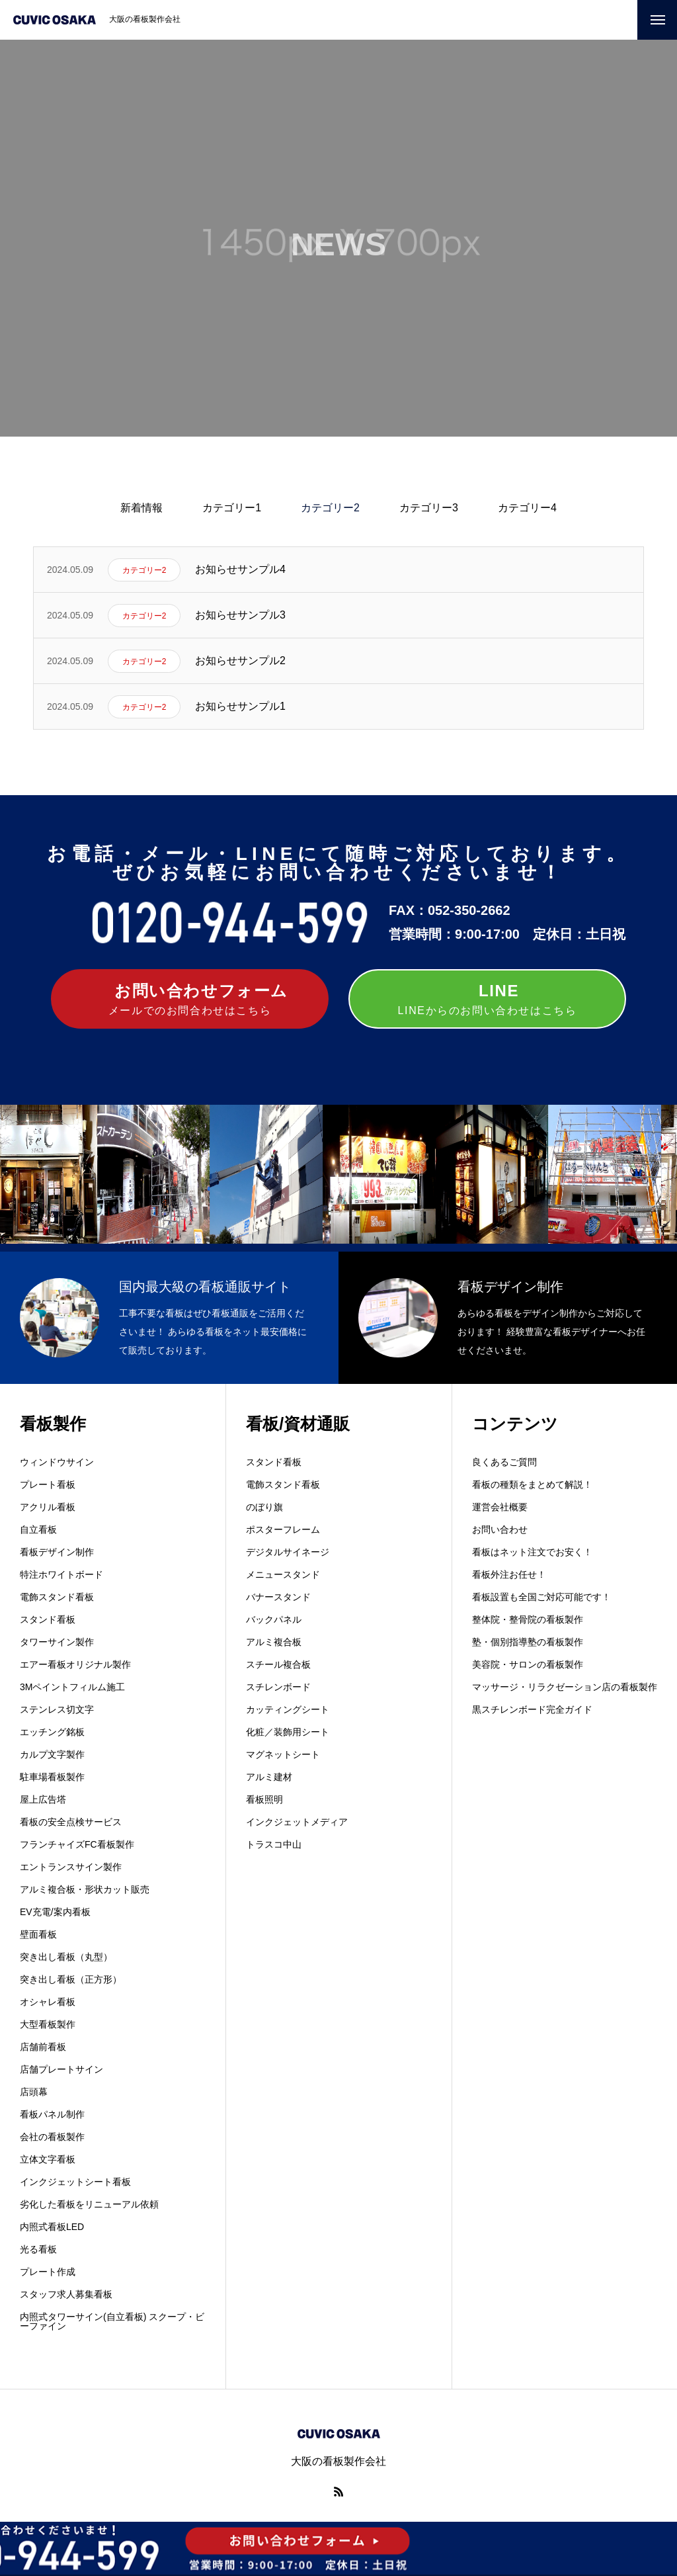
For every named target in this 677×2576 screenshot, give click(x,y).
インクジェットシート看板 (75, 2181)
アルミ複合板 (273, 1642)
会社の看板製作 (52, 2136)
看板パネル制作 (52, 2114)
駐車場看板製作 (52, 1777)
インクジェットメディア (297, 1821)
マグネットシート (283, 1754)
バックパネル (273, 1619)
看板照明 (264, 1799)
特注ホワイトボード (61, 1574)
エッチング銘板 (52, 1732)
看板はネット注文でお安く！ (532, 1552)
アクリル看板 (47, 1507)
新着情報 (141, 507)
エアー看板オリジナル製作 (75, 1664)
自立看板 (38, 1529)
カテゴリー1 (231, 507)
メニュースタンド (283, 1574)
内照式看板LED (52, 2226)
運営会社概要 (500, 1507)
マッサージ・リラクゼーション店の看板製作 (564, 1687)
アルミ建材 (269, 1777)
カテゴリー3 (428, 507)
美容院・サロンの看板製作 (527, 1664)
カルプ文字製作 (52, 1754)
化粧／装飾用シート (287, 1732)
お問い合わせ (500, 1529)
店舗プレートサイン (61, 2069)
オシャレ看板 (47, 2001)
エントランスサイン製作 (71, 1866)
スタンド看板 (47, 1619)
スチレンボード (278, 1687)
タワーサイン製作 (57, 1642)
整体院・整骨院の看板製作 (527, 1619)
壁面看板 (38, 1934)
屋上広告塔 (43, 1799)
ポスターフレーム (283, 1529)
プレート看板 (47, 1484)
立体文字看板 (47, 2159)
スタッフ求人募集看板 (66, 2294)
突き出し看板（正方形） (71, 1979)
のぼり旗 (264, 1507)
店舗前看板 (43, 2046)
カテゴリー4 (527, 507)
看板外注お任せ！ (509, 1574)
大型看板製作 (47, 2024)
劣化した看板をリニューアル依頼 (89, 2204)
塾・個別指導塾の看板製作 (527, 1642)
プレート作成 (47, 2271)
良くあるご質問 (504, 1462)
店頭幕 (34, 2091)
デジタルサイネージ (287, 1552)
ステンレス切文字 (57, 1709)
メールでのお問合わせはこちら (189, 997)
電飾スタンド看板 (57, 1597)
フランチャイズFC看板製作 (77, 1844)
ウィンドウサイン (57, 1462)
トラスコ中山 (273, 1844)
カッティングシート (287, 1709)
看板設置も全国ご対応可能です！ (541, 1597)
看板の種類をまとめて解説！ (532, 1484)
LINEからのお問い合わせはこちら (487, 997)
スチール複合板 (278, 1664)
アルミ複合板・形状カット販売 (84, 1889)
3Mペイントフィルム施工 (72, 1687)
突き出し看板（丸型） (66, 1956)
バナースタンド (278, 1597)
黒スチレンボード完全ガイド (532, 1709)
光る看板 (38, 2249)
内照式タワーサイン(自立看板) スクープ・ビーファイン (112, 2321)
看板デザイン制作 (57, 1552)
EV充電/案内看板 (55, 1911)
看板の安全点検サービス (71, 1821)
